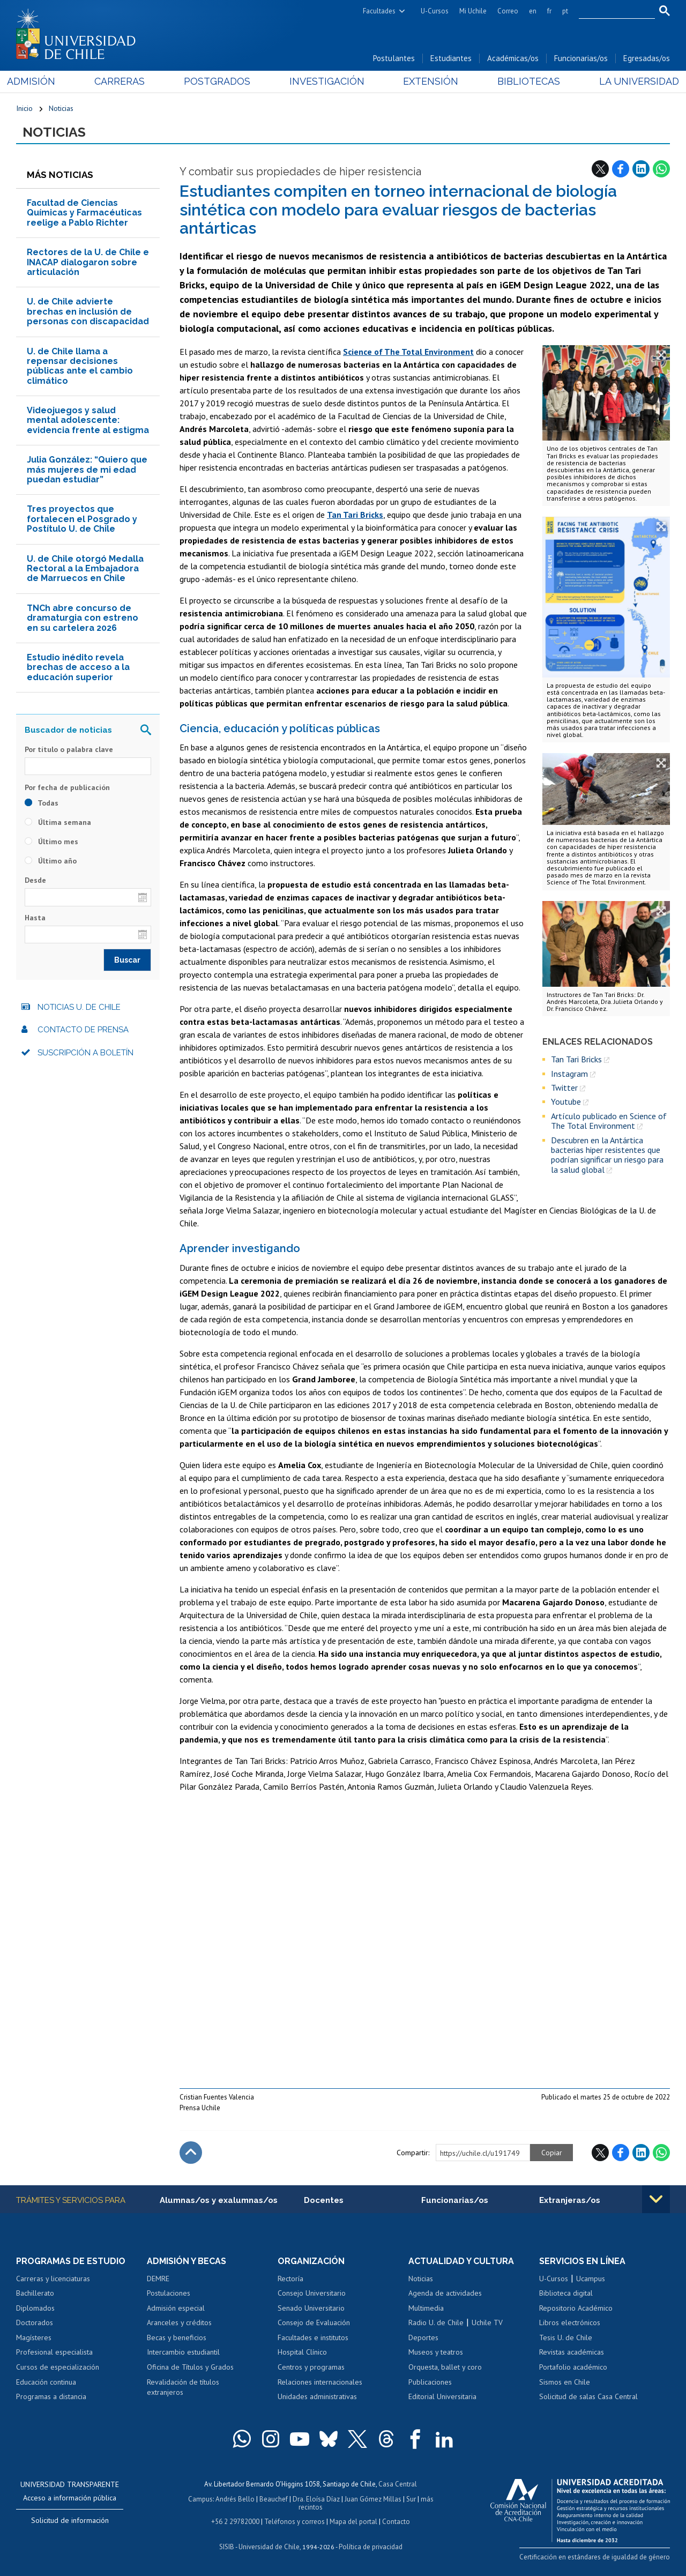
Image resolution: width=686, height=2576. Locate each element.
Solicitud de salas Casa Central (588, 2396)
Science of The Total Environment (408, 351)
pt (565, 11)
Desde (35, 880)
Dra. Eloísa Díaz (316, 2499)
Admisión (40, 81)
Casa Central (397, 2484)
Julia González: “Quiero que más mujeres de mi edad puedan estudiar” (87, 470)
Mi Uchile (473, 11)
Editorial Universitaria (442, 2396)
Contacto (396, 2521)
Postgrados (220, 81)
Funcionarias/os (581, 58)
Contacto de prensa (83, 1029)
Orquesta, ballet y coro (445, 2367)
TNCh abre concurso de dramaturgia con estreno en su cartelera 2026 (82, 618)
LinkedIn (641, 169)
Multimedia (426, 2308)
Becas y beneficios (176, 2337)
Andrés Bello (235, 2499)
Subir (191, 2152)
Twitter (564, 1087)
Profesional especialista (54, 2352)
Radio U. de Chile (436, 2322)
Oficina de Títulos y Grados (190, 2367)
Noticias (61, 108)
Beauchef (273, 2499)
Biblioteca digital (566, 2293)
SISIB (226, 2546)
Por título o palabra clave (69, 749)
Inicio (24, 108)
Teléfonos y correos (294, 2521)
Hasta (35, 917)
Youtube (566, 1101)
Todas (41, 803)
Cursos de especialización (57, 2367)
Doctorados (34, 2322)
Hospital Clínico (302, 2352)
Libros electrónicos (569, 2322)
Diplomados (35, 2308)
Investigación (326, 81)
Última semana (58, 822)
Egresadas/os (646, 58)
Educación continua (46, 2382)
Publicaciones (430, 2382)
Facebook (621, 169)
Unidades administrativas (317, 2396)
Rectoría (290, 2278)
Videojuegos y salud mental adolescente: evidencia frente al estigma (88, 420)
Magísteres (33, 2337)
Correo (507, 11)
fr (549, 11)
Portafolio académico (573, 2367)
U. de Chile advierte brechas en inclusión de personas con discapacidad (88, 311)
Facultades (379, 11)
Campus (200, 2499)
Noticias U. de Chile (79, 1007)
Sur (411, 2499)
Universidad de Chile (269, 2546)
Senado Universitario (311, 2308)
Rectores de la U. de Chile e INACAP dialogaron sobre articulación (88, 262)
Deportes (423, 2337)
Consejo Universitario (312, 2293)
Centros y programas (311, 2367)
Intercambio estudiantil (183, 2352)
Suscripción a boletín (85, 1053)
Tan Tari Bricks (576, 1059)
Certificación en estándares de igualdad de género (594, 2557)
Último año (51, 861)
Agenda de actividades (445, 2293)
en (532, 11)
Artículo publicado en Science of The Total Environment (609, 1121)
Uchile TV (487, 2322)
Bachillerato (35, 2293)
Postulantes (394, 58)
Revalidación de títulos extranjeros (183, 2387)
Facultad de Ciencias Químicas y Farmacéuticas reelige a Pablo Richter (84, 213)
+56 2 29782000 (235, 2521)
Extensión (428, 81)
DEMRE (158, 2278)
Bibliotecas (522, 81)
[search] (610, 11)
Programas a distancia (51, 2396)
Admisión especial (176, 2308)
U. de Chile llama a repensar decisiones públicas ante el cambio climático (80, 366)
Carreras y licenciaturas (53, 2278)
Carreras (125, 81)
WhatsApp (661, 168)
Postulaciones (168, 2293)
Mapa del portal (353, 2521)
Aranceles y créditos (179, 2322)
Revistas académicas (571, 2352)
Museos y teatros (435, 2352)
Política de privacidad (370, 2546)
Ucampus (590, 2278)
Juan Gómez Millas (373, 2499)
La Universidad (630, 81)
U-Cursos (435, 11)
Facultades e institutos (313, 2337)
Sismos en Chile (564, 2382)
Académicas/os (513, 58)
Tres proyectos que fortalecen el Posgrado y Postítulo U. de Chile (82, 519)
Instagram (569, 1073)
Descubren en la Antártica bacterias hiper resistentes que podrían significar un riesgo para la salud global (607, 1155)
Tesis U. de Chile (565, 2337)
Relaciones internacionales (320, 2382)
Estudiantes (451, 58)
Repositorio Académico (576, 2308)
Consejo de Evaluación (314, 2322)
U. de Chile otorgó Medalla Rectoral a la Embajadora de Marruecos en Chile (85, 569)
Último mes (51, 841)
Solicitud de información (70, 2520)
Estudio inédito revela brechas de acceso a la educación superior (78, 667)
